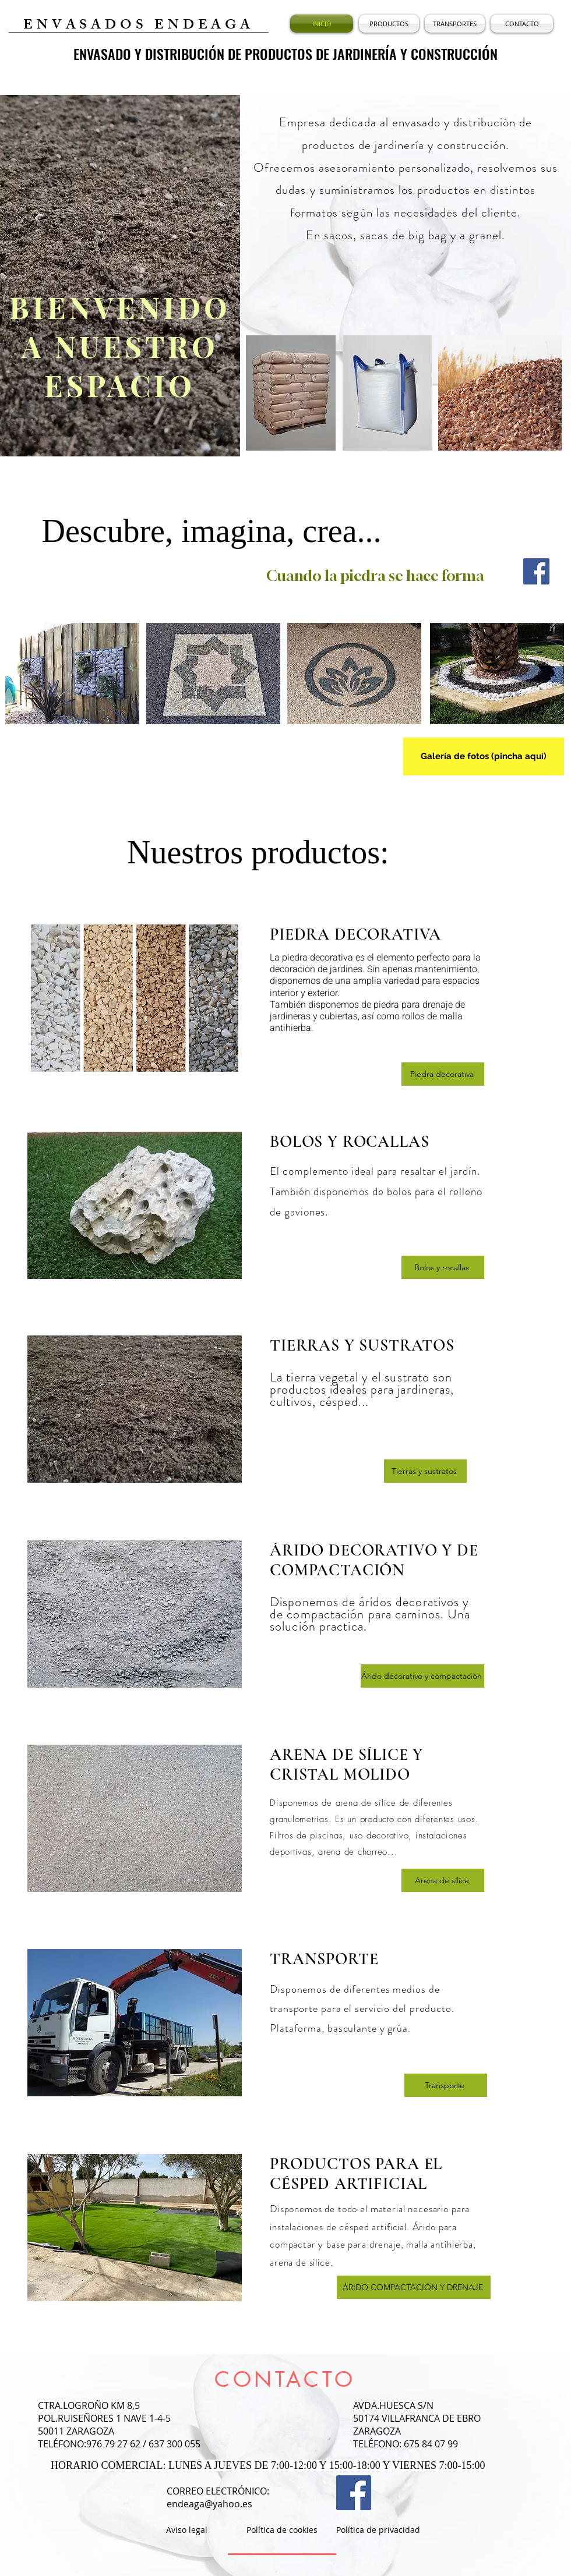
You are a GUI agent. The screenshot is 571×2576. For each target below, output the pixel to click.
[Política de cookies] (282, 2530)
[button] (389, 24)
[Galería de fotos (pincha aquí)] (483, 756)
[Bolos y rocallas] (442, 1267)
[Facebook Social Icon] (536, 571)
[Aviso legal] (186, 2530)
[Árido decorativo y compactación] (422, 1676)
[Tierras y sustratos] (425, 1471)
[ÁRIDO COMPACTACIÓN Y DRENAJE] (414, 2287)
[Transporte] (445, 2085)
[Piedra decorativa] (442, 1074)
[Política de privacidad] (378, 2530)
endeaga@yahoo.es (209, 2503)
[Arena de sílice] (442, 1880)
